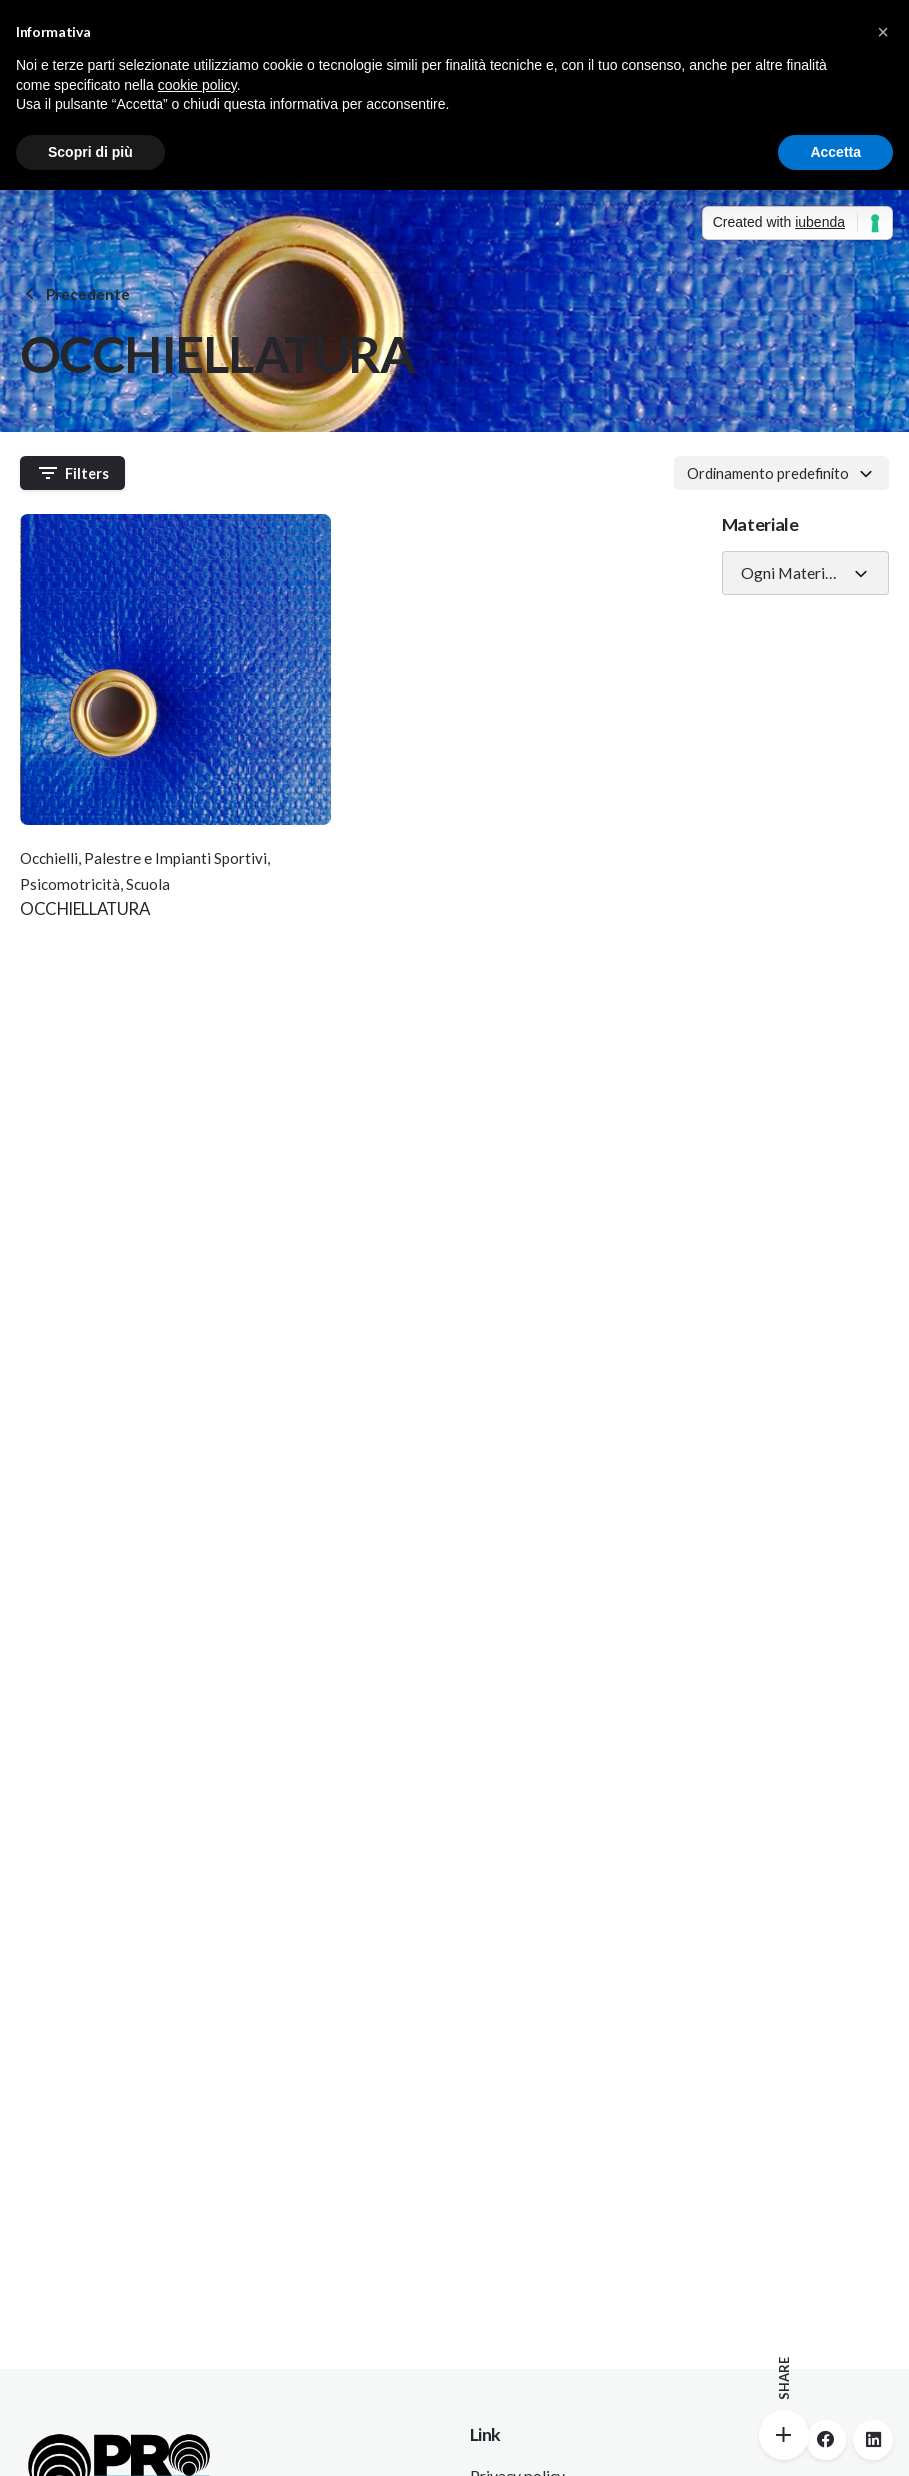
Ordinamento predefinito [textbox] (768, 473)
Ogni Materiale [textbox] (793, 573)
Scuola (148, 884)
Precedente (75, 294)
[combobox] (781, 473)
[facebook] (826, 2440)
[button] (883, 32)
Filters (73, 473)
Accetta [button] (835, 152)
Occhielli (49, 858)
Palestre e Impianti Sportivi (175, 858)
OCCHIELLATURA (85, 908)
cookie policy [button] (197, 85)
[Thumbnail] (176, 669)
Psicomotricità (70, 884)
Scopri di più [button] (90, 152)
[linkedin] (873, 2440)
